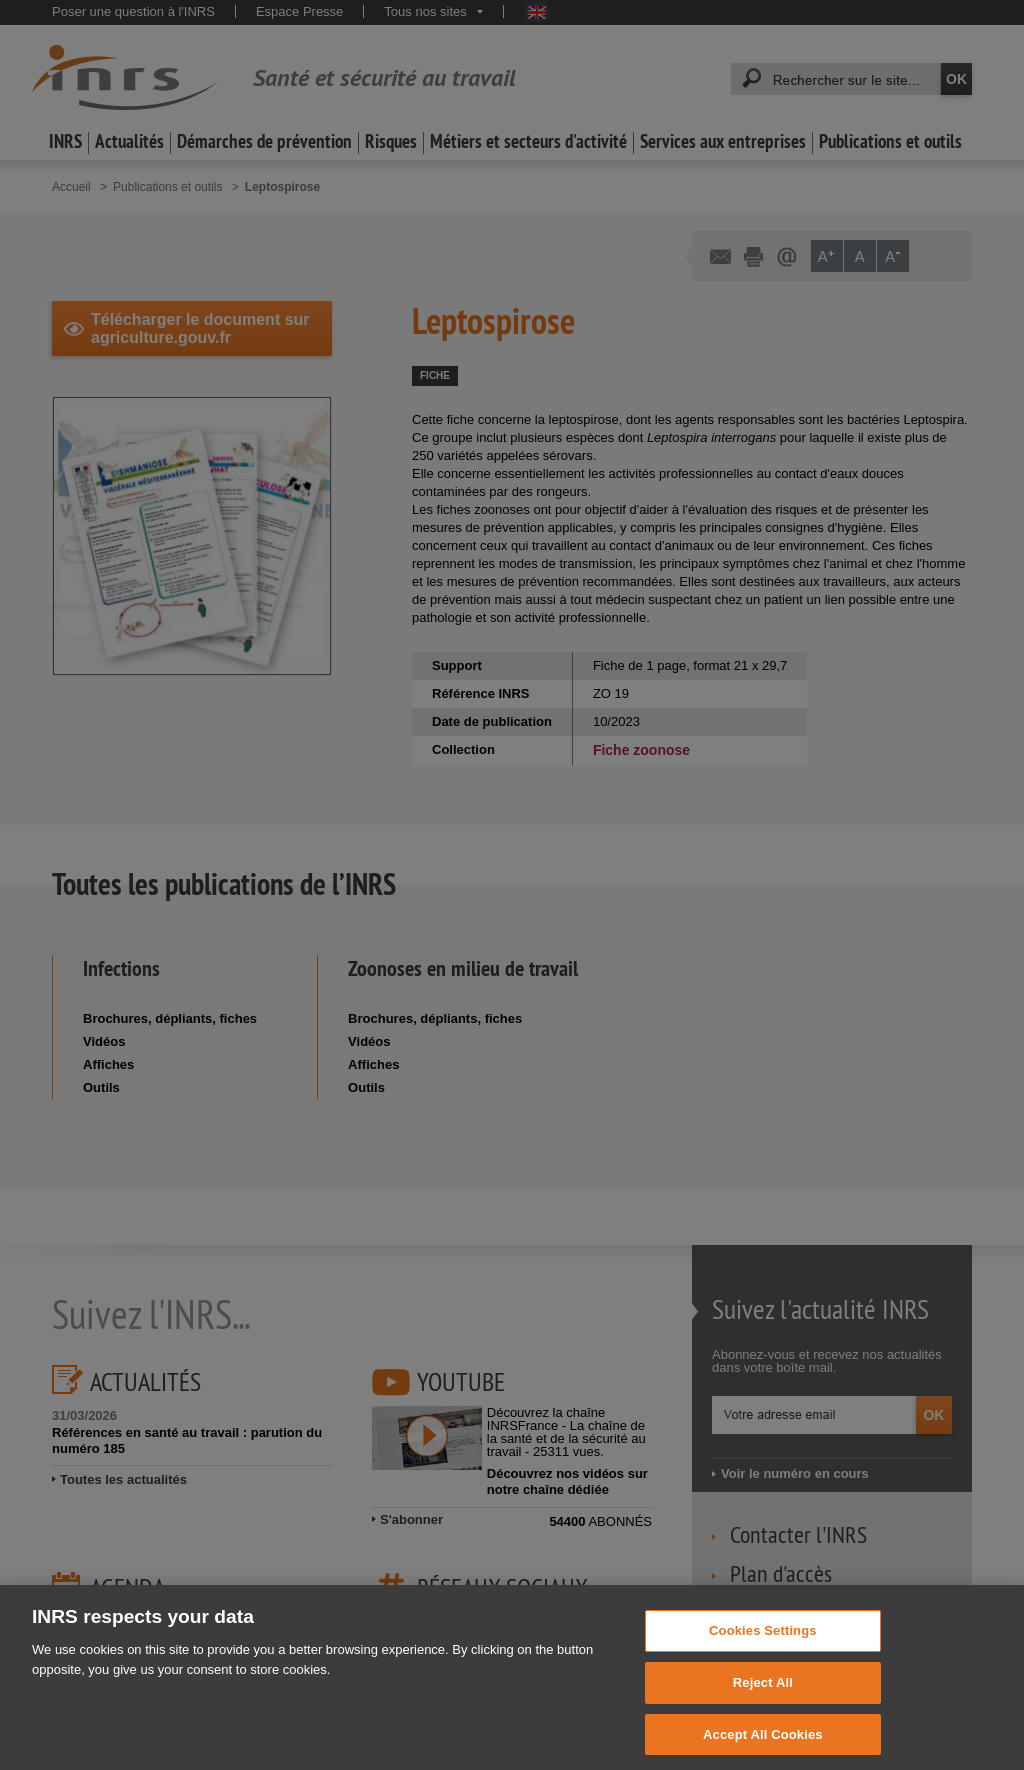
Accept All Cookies (763, 1747)
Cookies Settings (763, 1643)
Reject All (763, 1695)
